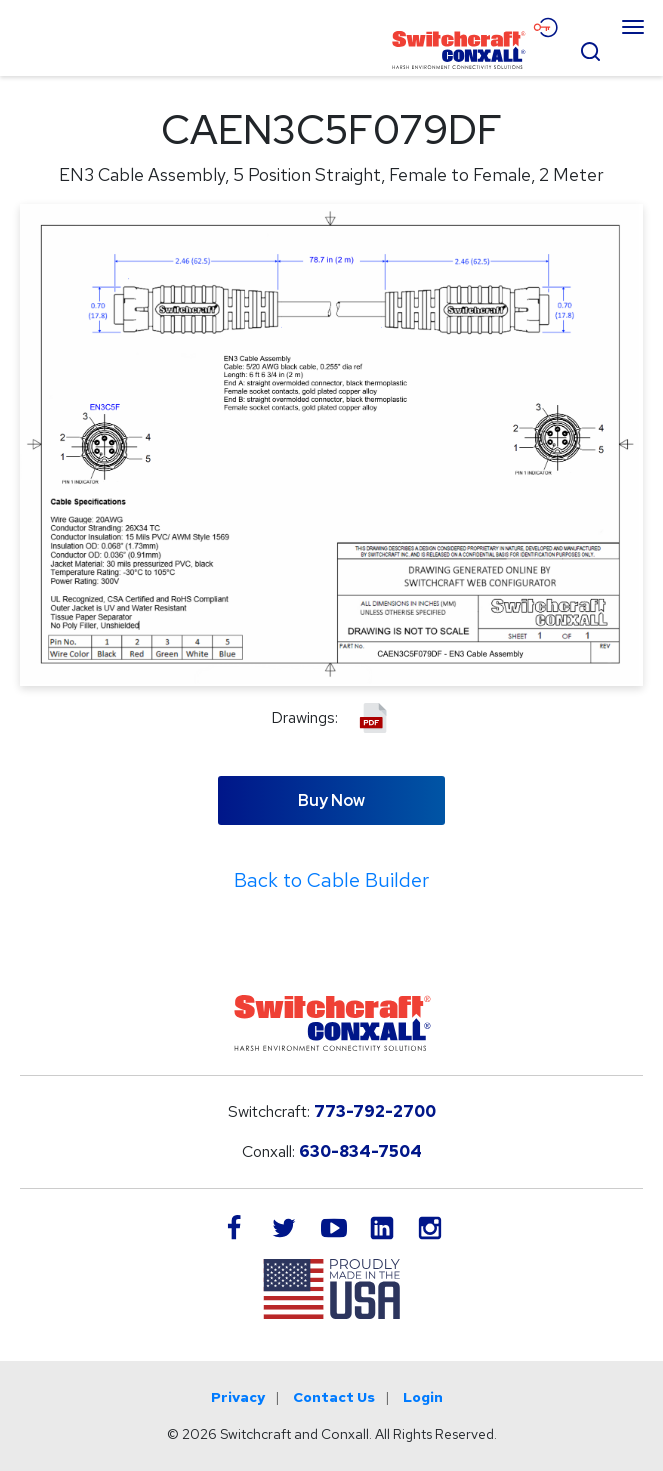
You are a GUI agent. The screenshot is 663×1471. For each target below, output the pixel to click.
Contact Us (334, 1397)
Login (423, 1397)
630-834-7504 (360, 1151)
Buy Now (331, 800)
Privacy (238, 1397)
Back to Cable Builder (331, 880)
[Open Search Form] (590, 49)
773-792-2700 (375, 1111)
